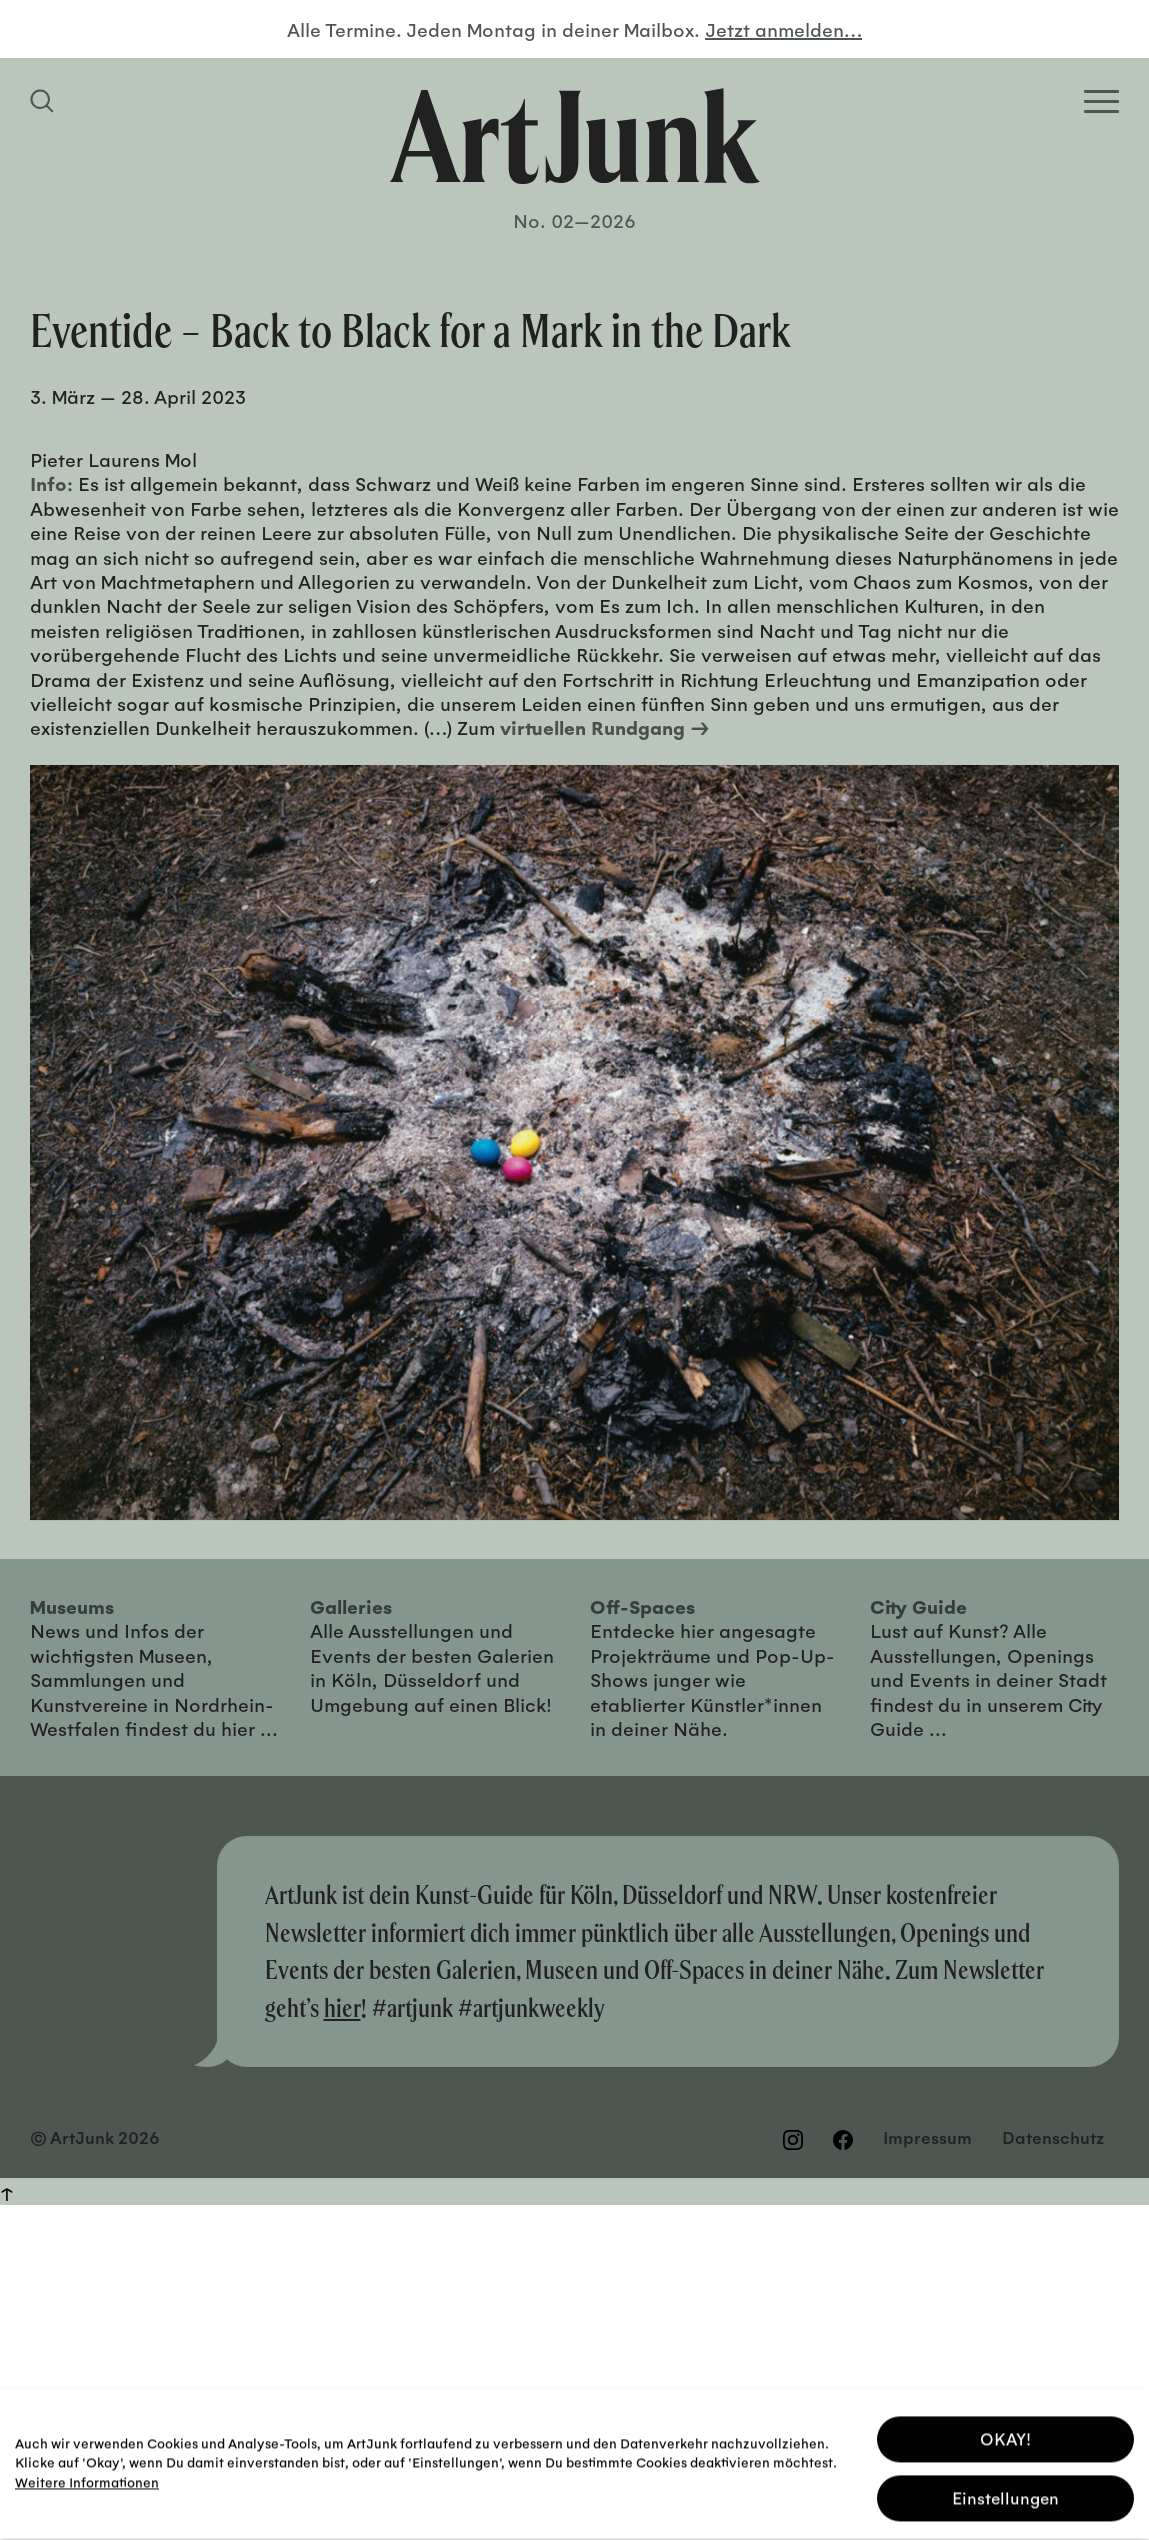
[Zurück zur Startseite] (575, 136)
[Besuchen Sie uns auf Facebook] (843, 2139)
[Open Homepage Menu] (1101, 101)
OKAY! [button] (1005, 2433)
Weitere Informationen (87, 2476)
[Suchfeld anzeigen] (45, 101)
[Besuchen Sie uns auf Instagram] (793, 2139)
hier (342, 2007)
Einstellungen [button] (1005, 2492)
